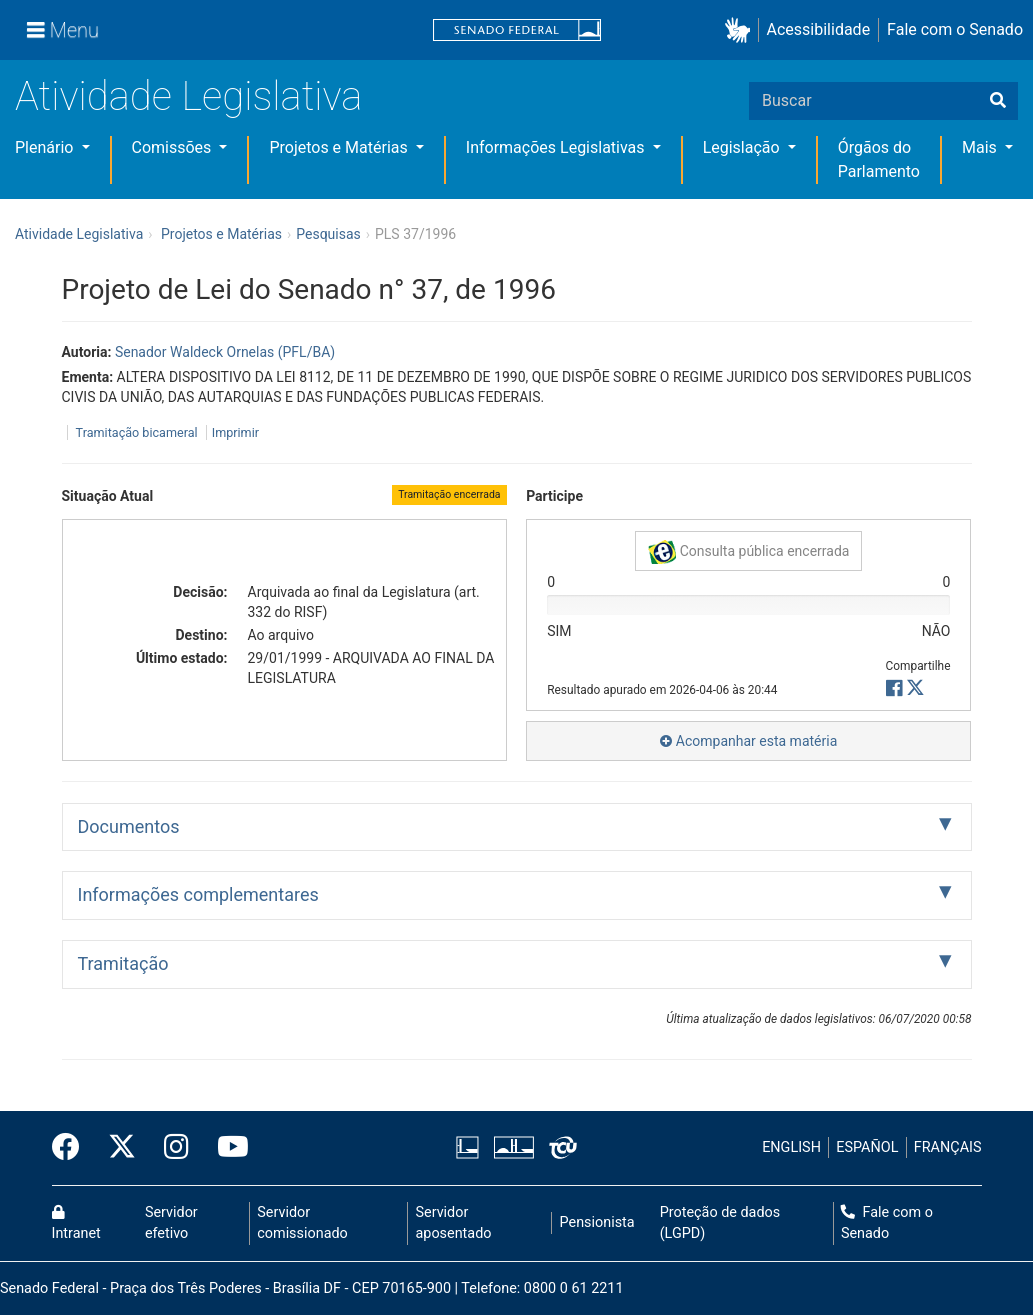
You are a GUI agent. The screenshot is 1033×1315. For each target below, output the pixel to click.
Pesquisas (328, 234)
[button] (741, 30)
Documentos (129, 826)
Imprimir (235, 432)
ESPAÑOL (867, 1147)
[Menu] (63, 30)
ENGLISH (791, 1147)
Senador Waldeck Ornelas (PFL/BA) (225, 352)
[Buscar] (998, 101)
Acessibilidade (819, 29)
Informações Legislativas (557, 147)
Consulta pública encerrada (748, 552)
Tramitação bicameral (137, 432)
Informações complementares (198, 894)
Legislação (743, 147)
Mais (981, 147)
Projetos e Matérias (340, 147)
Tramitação (123, 963)
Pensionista (597, 1222)
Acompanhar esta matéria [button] (748, 741)
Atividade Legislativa (188, 96)
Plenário (46, 147)
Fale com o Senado (955, 29)
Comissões (174, 147)
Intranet (76, 1224)
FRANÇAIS (948, 1147)
